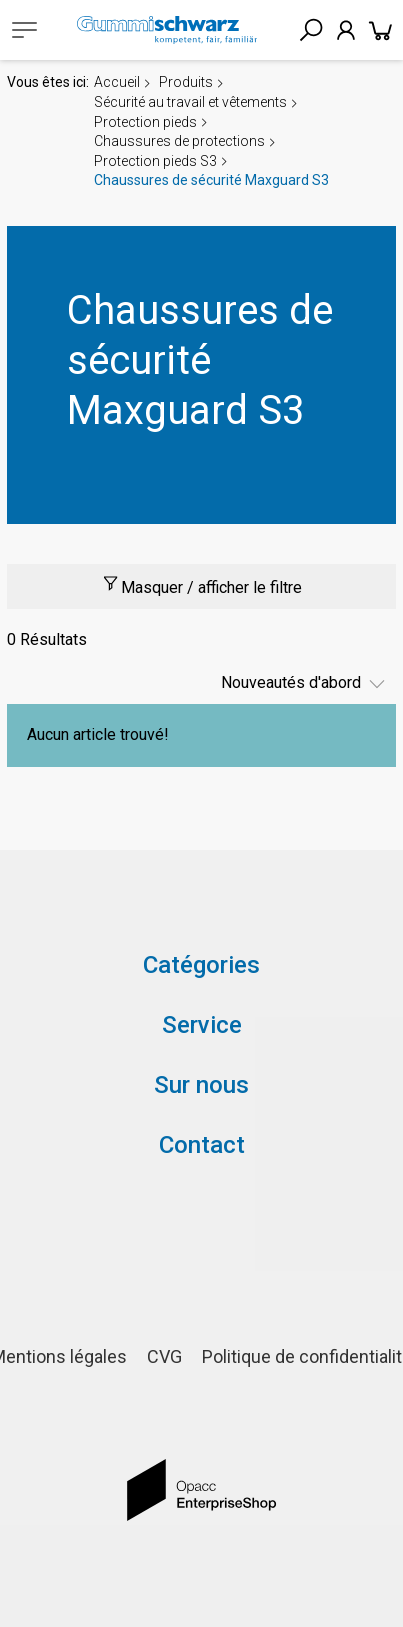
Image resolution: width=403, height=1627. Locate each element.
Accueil (117, 82)
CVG (164, 1356)
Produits (186, 82)
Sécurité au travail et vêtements (190, 102)
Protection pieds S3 (155, 161)
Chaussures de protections (179, 141)
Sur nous (201, 1085)
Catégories (201, 965)
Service (202, 1025)
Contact (202, 1145)
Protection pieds (145, 122)
